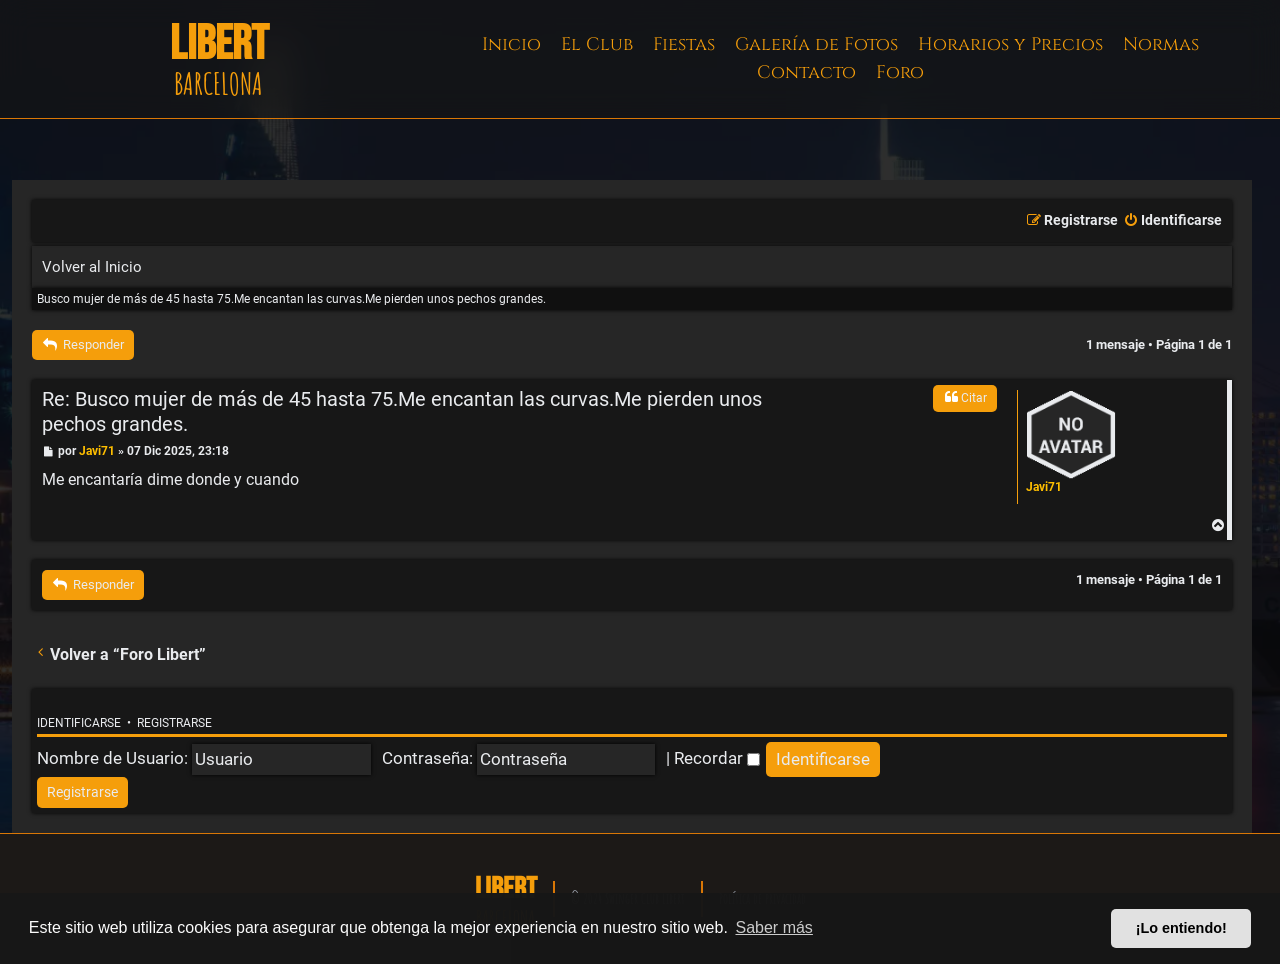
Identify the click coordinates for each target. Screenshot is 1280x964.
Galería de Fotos (816, 44)
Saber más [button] (774, 927)
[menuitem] (1172, 221)
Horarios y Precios (1010, 44)
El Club (597, 44)
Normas (1161, 44)
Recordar (717, 758)
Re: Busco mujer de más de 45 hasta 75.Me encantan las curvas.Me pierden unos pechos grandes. (402, 412)
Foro (900, 72)
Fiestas (684, 44)
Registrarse (174, 723)
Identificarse (79, 723)
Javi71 (1044, 487)
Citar (965, 397)
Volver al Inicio (92, 267)
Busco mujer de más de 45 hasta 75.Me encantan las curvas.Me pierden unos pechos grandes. (291, 299)
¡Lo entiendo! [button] (1181, 928)
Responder (83, 344)
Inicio (511, 44)
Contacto (806, 72)
